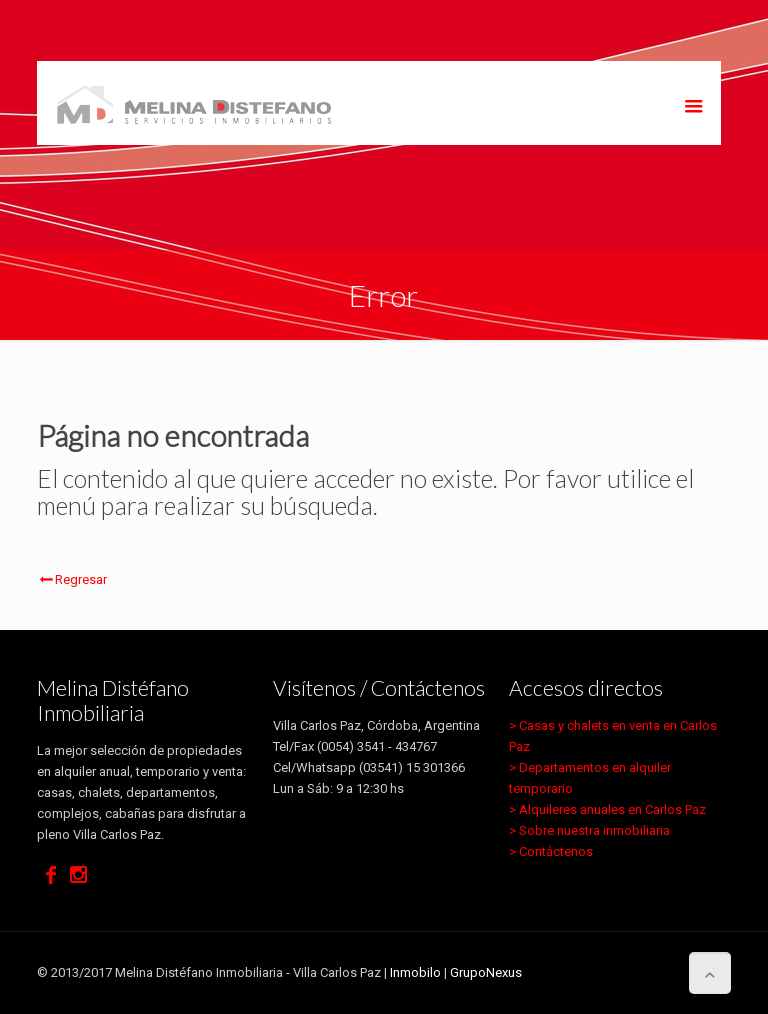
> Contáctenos (551, 851)
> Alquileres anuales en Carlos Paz (607, 809)
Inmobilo (415, 972)
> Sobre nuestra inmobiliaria (589, 830)
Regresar (72, 579)
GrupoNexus (486, 972)
